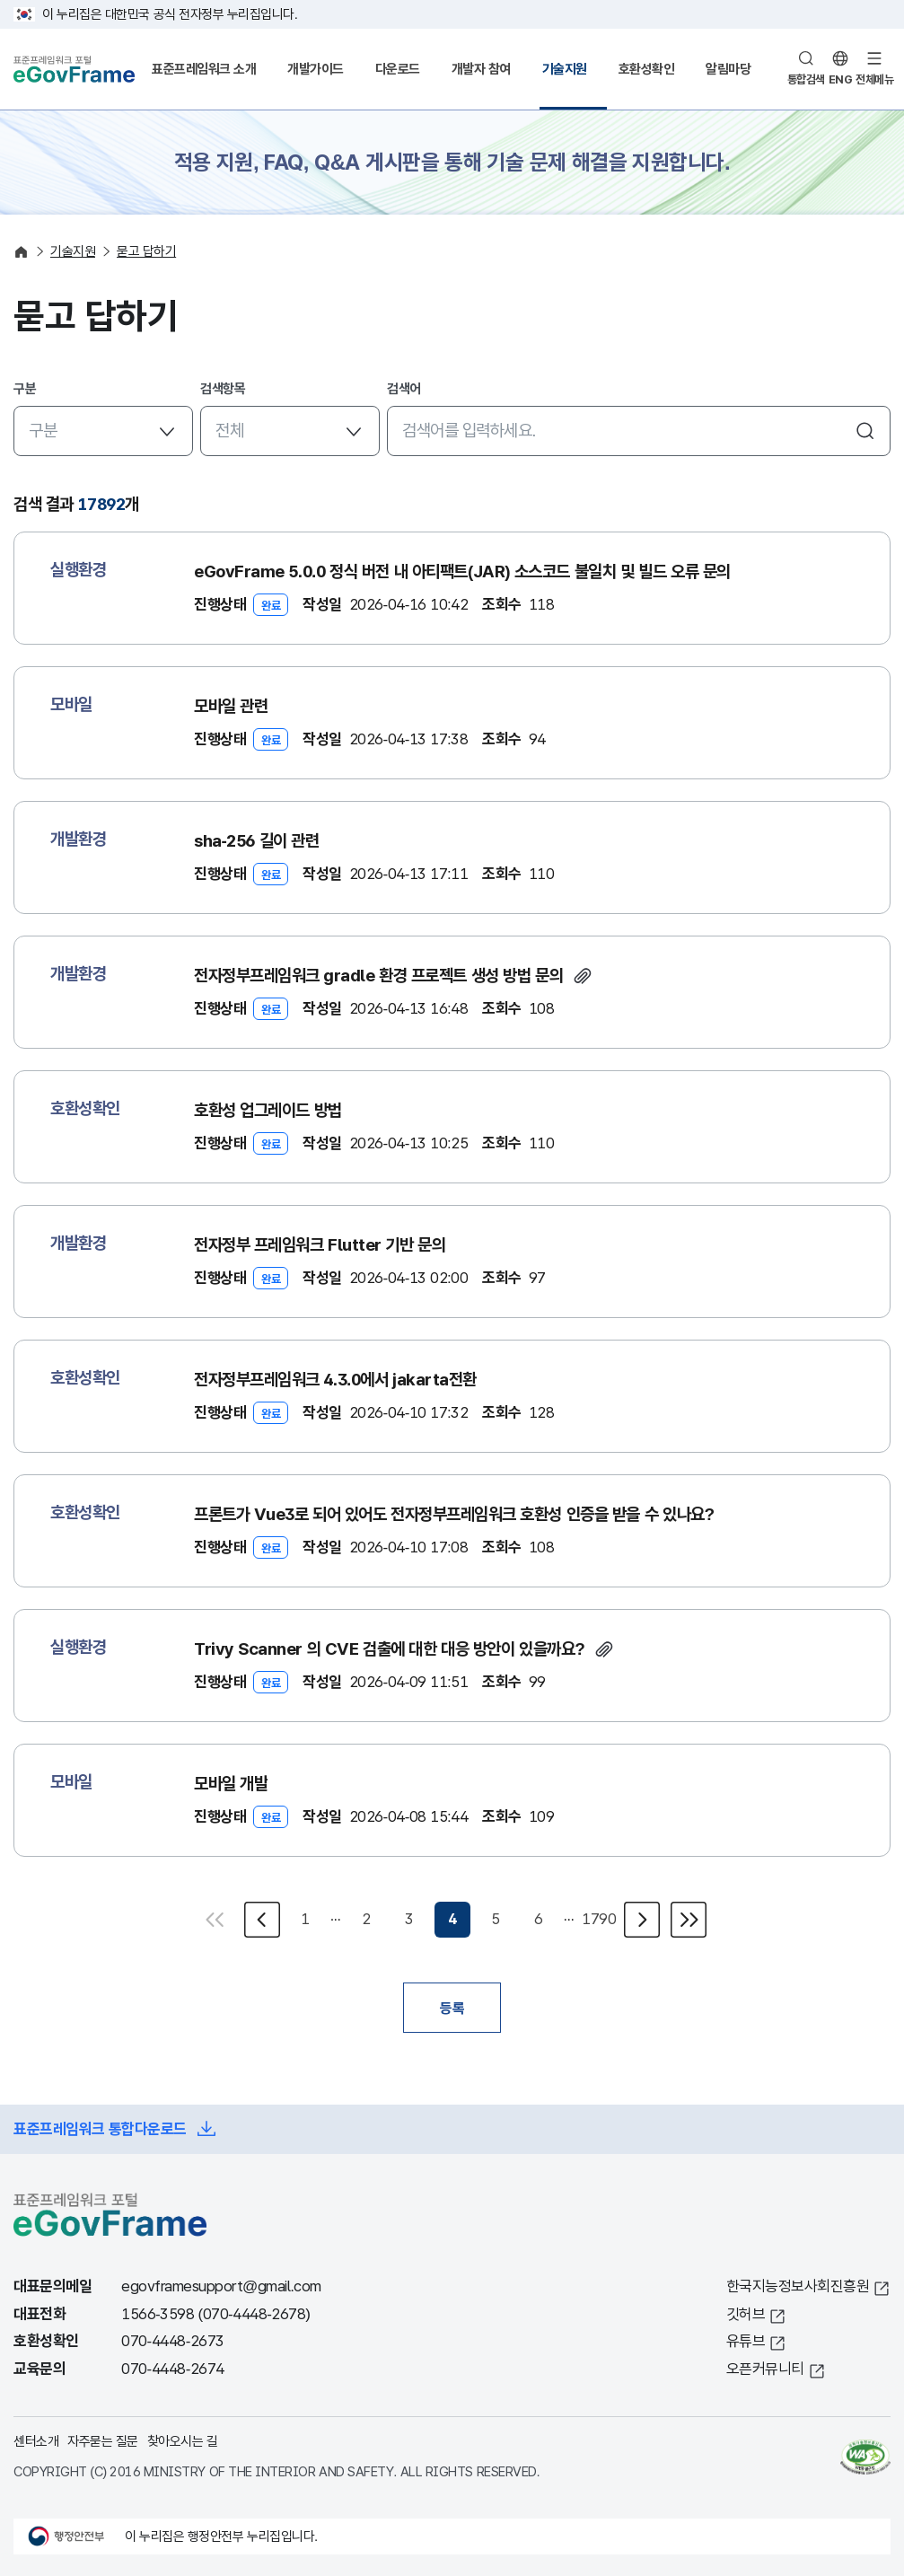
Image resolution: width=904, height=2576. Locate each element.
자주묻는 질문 (102, 2441)
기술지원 (564, 68)
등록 (452, 2008)
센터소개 (35, 2441)
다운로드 (397, 68)
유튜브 (746, 2341)
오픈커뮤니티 (765, 2369)
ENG (841, 79)
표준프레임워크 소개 (204, 68)
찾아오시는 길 (182, 2441)
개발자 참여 (481, 68)
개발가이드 (315, 68)
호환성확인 (647, 68)
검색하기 (865, 431)
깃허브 (746, 2314)
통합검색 (806, 79)
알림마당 (728, 68)
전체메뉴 (874, 79)
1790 (599, 1919)
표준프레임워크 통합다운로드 (100, 2129)
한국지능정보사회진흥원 (798, 2286)
